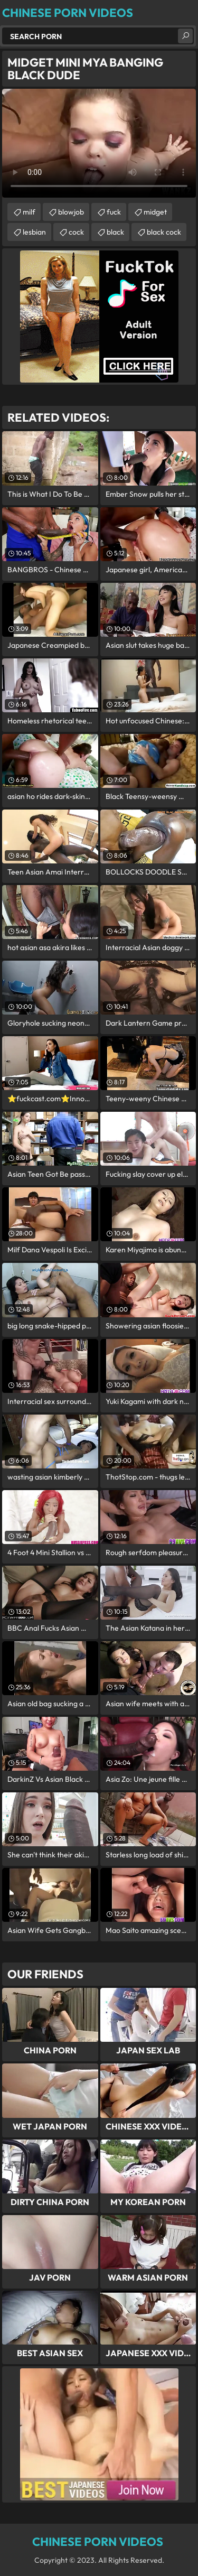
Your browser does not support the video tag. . (99, 143)
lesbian (34, 232)
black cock (164, 232)
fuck (114, 212)
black (115, 232)
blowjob (71, 212)
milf (29, 212)
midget (155, 212)
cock (76, 232)
